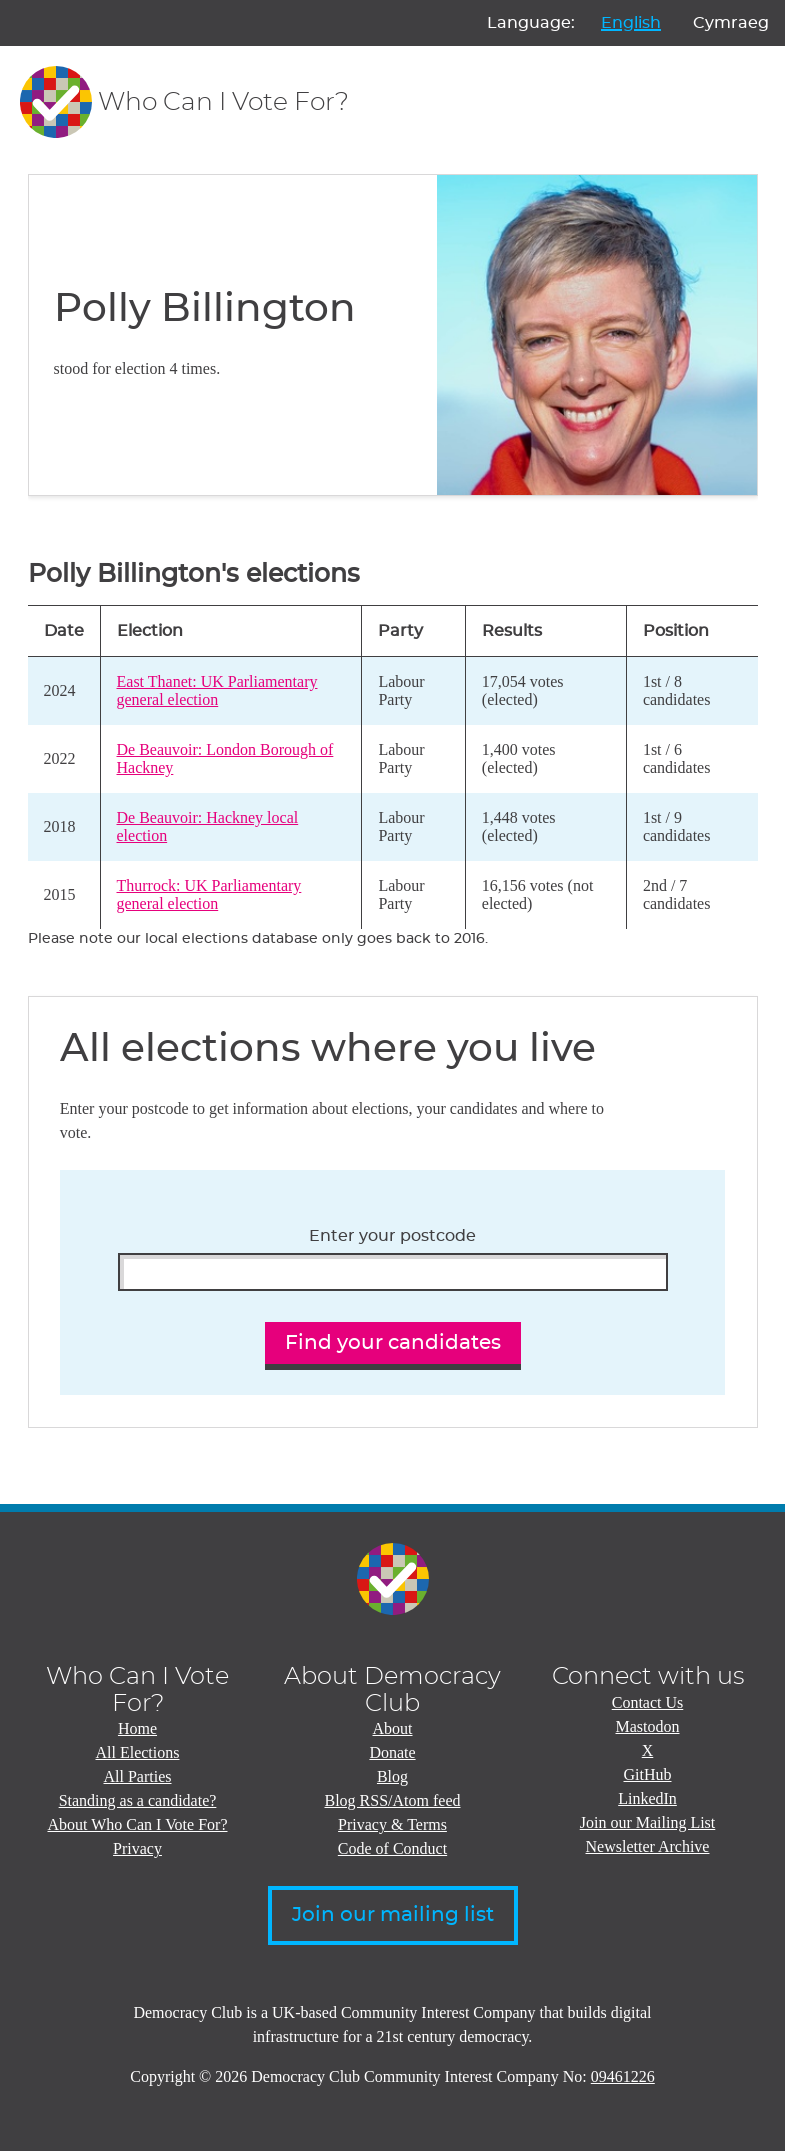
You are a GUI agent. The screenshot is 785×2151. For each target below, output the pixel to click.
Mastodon (648, 1726)
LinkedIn (647, 1798)
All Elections (138, 1752)
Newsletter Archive (648, 1846)
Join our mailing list (393, 1915)
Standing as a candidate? (138, 1800)
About (393, 1728)
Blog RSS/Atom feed (392, 1800)
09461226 (623, 2076)
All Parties (138, 1776)
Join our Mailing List (648, 1822)
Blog (392, 1776)
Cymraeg (731, 23)
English (631, 23)
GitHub (648, 1774)
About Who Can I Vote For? (138, 1824)
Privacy (137, 1848)
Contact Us (648, 1702)
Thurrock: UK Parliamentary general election (209, 894)
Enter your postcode (392, 1236)
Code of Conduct (392, 1848)
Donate (392, 1752)
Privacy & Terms (392, 1824)
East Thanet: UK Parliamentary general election (217, 690)
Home (137, 1728)
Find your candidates (393, 1343)
